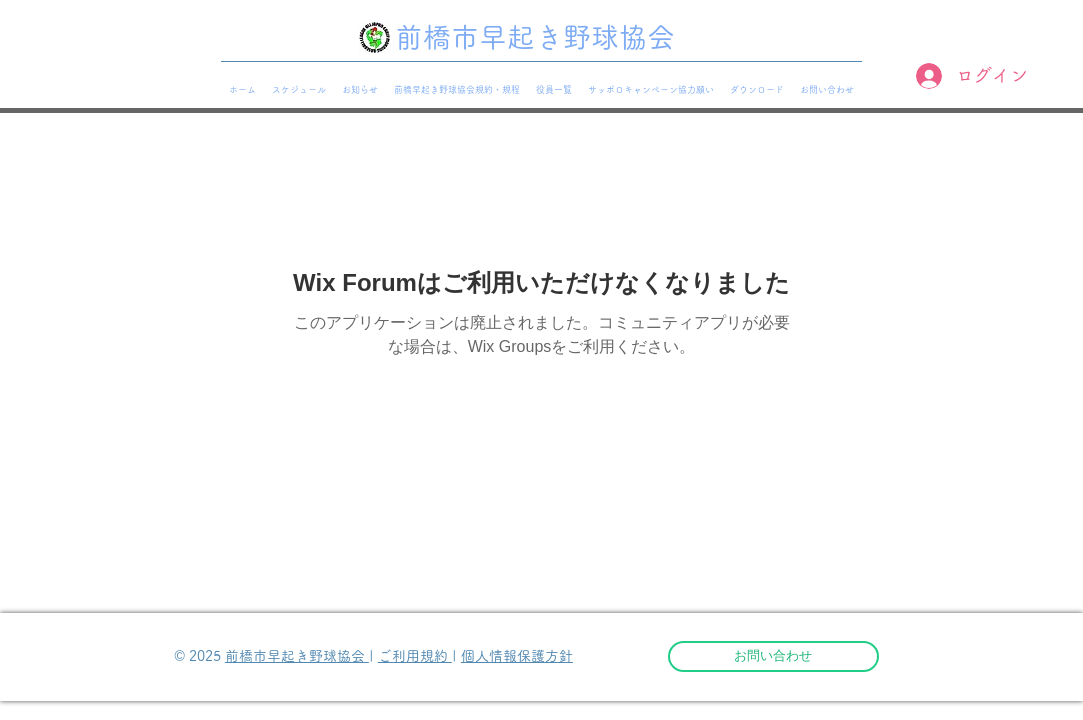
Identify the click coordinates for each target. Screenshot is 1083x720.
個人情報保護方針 (517, 656)
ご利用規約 (415, 656)
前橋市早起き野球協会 (297, 656)
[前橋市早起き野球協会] (541, 38)
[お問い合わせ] (773, 656)
